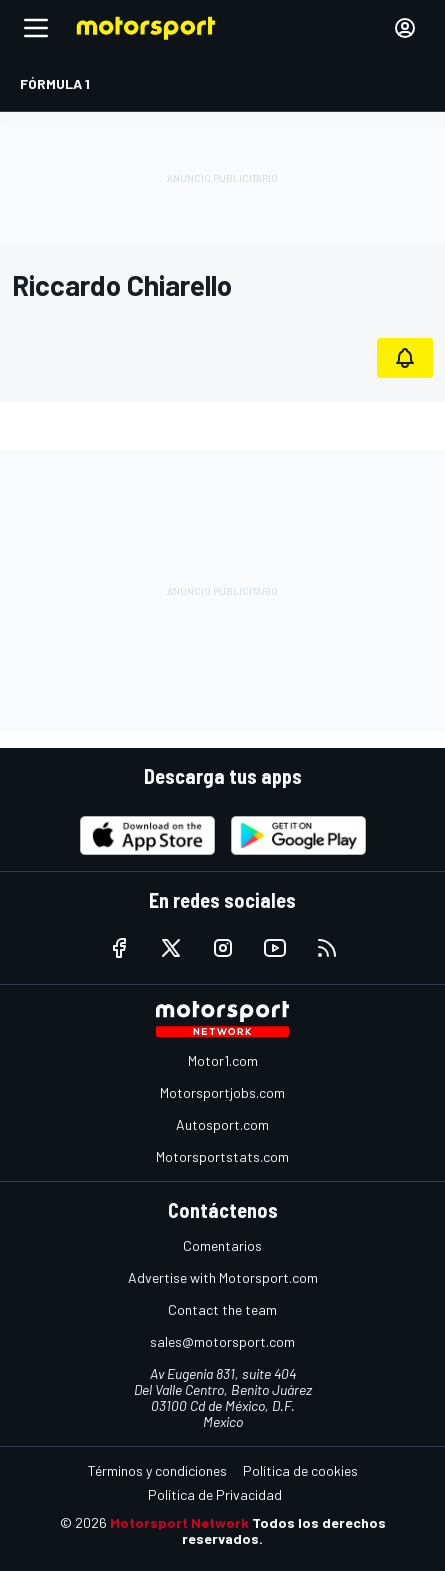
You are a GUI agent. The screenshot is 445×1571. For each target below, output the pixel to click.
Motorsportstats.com (222, 1156)
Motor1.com (223, 1060)
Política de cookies (300, 1470)
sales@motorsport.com (222, 1341)
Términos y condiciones (157, 1470)
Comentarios (222, 1245)
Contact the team (222, 1309)
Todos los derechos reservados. (284, 1530)
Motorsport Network (179, 1522)
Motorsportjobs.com (222, 1092)
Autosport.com (222, 1124)
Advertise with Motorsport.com (223, 1277)
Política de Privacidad (215, 1494)
